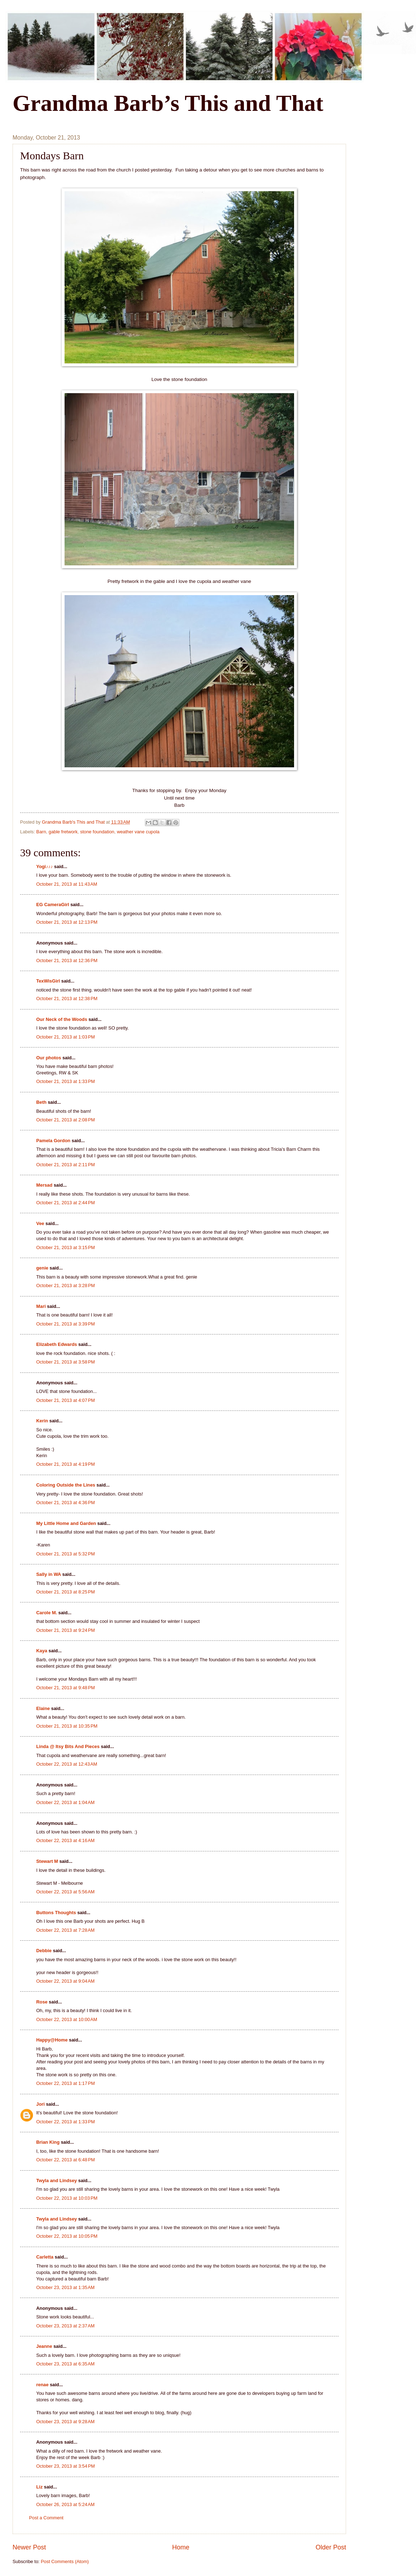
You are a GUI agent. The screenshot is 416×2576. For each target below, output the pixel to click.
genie (42, 1268)
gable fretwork (62, 831)
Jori (40, 2104)
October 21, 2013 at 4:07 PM (65, 1400)
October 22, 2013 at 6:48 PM (65, 2159)
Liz (39, 2487)
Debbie (44, 1950)
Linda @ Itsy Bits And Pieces (68, 1746)
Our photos (48, 1057)
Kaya (41, 1650)
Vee (40, 1223)
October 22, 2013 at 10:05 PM (67, 2236)
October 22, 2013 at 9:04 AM (65, 1981)
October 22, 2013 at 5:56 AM (65, 1891)
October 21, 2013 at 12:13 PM (67, 922)
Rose (41, 2002)
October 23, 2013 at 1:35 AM (65, 2287)
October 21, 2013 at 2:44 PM (65, 1202)
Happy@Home (52, 2040)
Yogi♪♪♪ (44, 866)
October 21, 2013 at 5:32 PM (65, 1554)
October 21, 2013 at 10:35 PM (67, 1726)
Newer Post (29, 2547)
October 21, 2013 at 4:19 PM (65, 1464)
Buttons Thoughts (56, 1912)
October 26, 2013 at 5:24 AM (65, 2504)
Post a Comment (46, 2517)
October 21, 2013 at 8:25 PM (65, 1592)
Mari (41, 1306)
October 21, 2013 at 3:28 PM (65, 1285)
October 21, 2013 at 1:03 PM (65, 1037)
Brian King (48, 2142)
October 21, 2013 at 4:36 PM (65, 1502)
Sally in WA (48, 1574)
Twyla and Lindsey (56, 2180)
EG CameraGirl (52, 904)
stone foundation (97, 831)
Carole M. (46, 1612)
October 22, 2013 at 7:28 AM (65, 1930)
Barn (41, 831)
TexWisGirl (48, 981)
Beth (41, 1102)
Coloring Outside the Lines (65, 1485)
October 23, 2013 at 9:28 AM (65, 2421)
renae (43, 2384)
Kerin (42, 1420)
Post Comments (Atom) (65, 2561)
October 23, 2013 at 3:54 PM (65, 2466)
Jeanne (44, 2346)
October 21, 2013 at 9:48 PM (65, 1687)
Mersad (44, 1185)
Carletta (44, 2257)
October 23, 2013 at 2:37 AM (65, 2325)
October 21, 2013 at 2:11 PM (65, 1164)
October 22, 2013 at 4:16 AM (65, 1840)
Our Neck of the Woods (61, 1019)
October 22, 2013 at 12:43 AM (66, 1764)
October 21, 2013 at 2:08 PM (65, 1119)
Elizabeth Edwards (56, 1344)
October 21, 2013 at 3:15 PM (65, 1247)
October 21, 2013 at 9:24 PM (65, 1630)
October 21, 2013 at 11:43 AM (66, 884)
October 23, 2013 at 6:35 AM (65, 2364)
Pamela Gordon (53, 1140)
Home (180, 2547)
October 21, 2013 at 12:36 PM (67, 960)
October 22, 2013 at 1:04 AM (65, 1802)
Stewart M (47, 1861)
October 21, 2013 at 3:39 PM (65, 1324)
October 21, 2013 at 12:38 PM (67, 998)
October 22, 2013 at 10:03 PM (67, 2198)
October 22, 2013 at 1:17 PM (65, 2083)
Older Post (331, 2547)
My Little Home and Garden (66, 1523)
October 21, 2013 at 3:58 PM (65, 1362)
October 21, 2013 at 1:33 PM (65, 1081)
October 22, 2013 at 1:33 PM (65, 2121)
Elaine (43, 1708)
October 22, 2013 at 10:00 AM (66, 2019)
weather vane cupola (138, 831)
